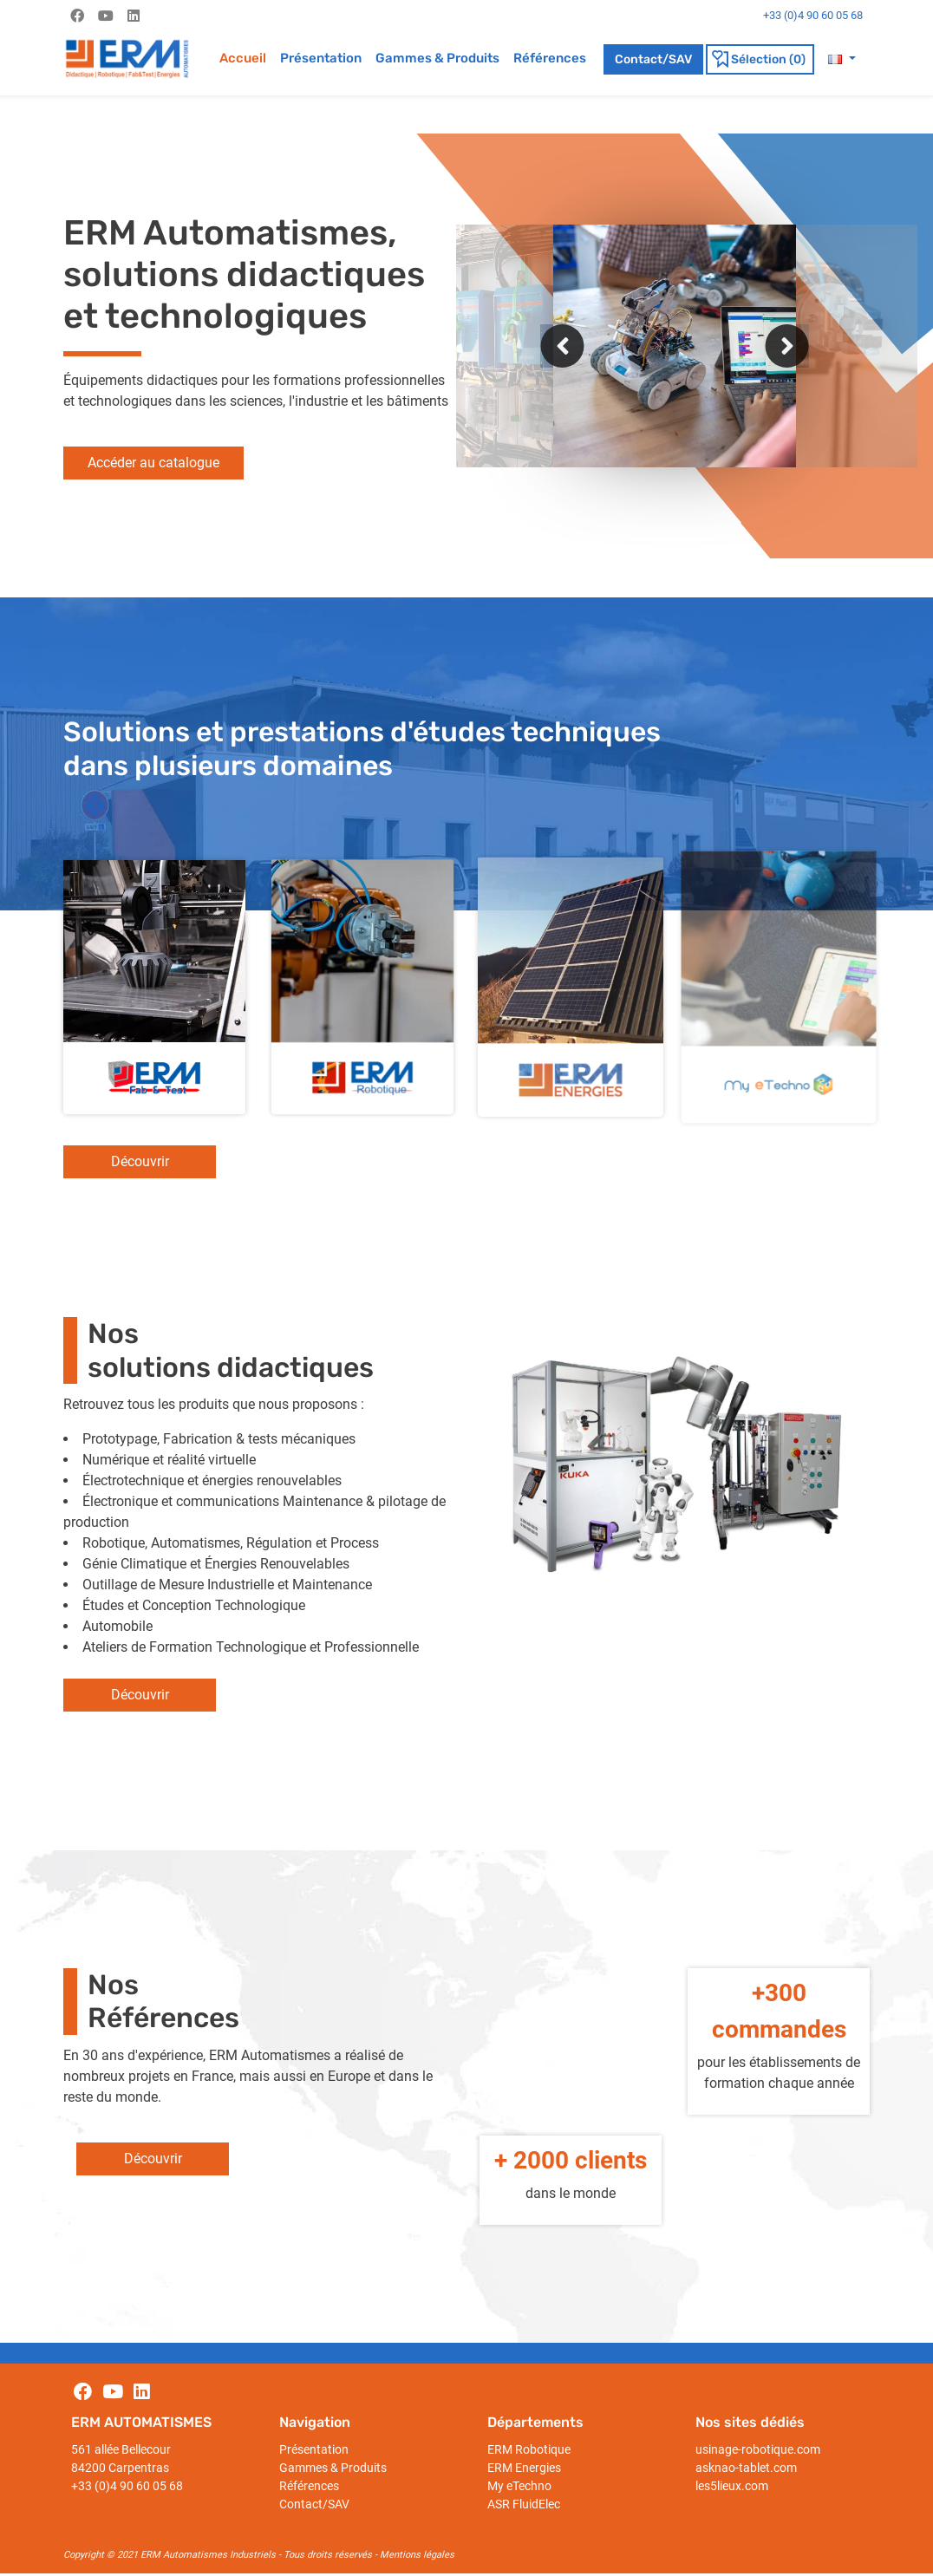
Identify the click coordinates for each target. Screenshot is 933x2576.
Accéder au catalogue (153, 462)
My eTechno (519, 2486)
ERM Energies (524, 2468)
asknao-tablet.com (746, 2468)
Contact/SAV (653, 59)
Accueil (242, 58)
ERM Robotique (529, 2449)
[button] (842, 58)
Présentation (321, 58)
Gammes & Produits (437, 58)
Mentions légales (417, 2554)
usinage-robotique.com (757, 2449)
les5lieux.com (731, 2486)
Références (549, 58)
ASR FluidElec (523, 2504)
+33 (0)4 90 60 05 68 (127, 2486)
